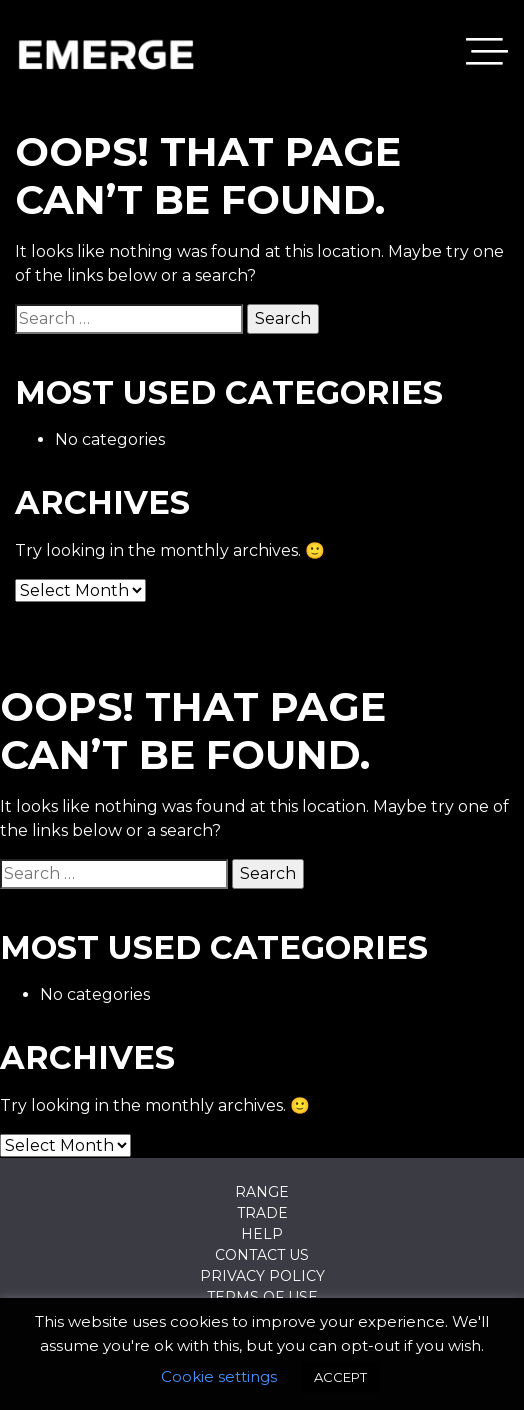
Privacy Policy (262, 1276)
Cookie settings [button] (219, 1376)
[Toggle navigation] (487, 55)
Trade (262, 1213)
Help (262, 1234)
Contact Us (262, 1255)
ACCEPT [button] (340, 1377)
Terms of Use (262, 1297)
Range (262, 1192)
